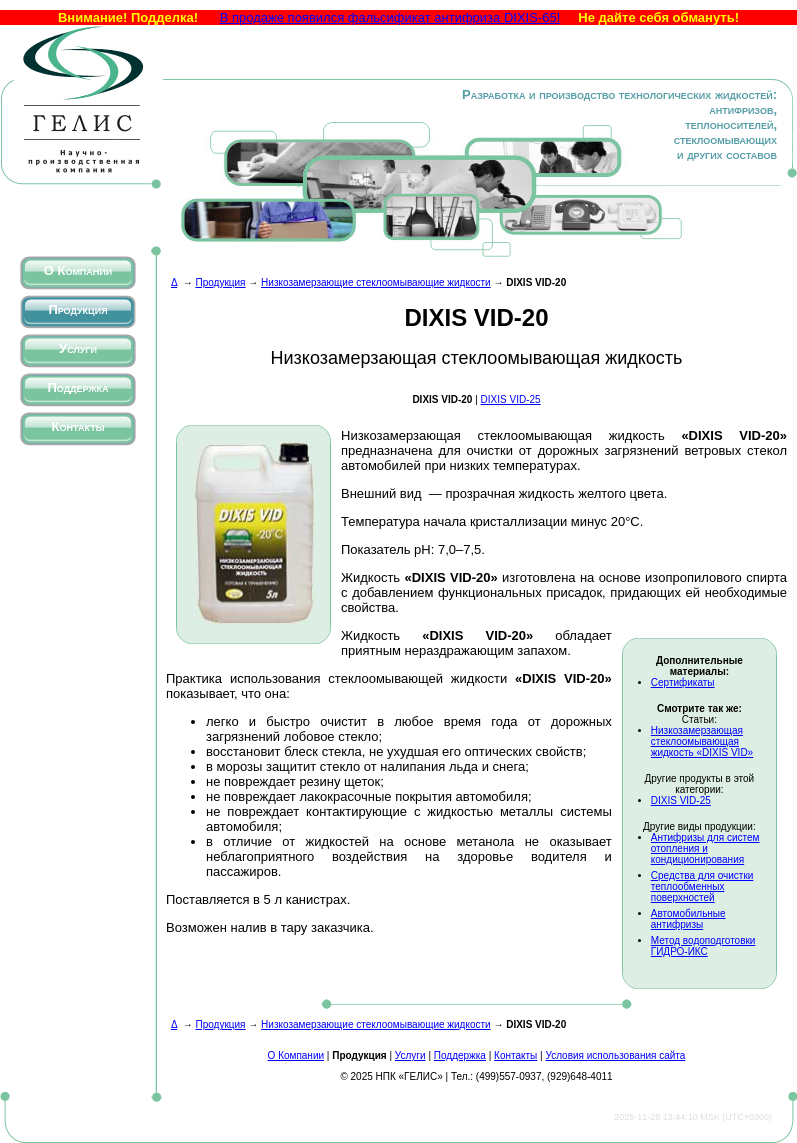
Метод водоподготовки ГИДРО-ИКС (703, 946)
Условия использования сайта (615, 1055)
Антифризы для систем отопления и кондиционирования (705, 848)
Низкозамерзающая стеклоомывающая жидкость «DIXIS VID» (702, 741)
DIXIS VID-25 (511, 399)
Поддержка (77, 387)
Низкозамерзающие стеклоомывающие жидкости (376, 282)
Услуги (78, 348)
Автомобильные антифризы (688, 919)
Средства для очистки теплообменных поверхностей (702, 886)
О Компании (78, 270)
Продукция (77, 309)
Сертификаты (683, 682)
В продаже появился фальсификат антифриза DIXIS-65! (390, 17)
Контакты (78, 426)
